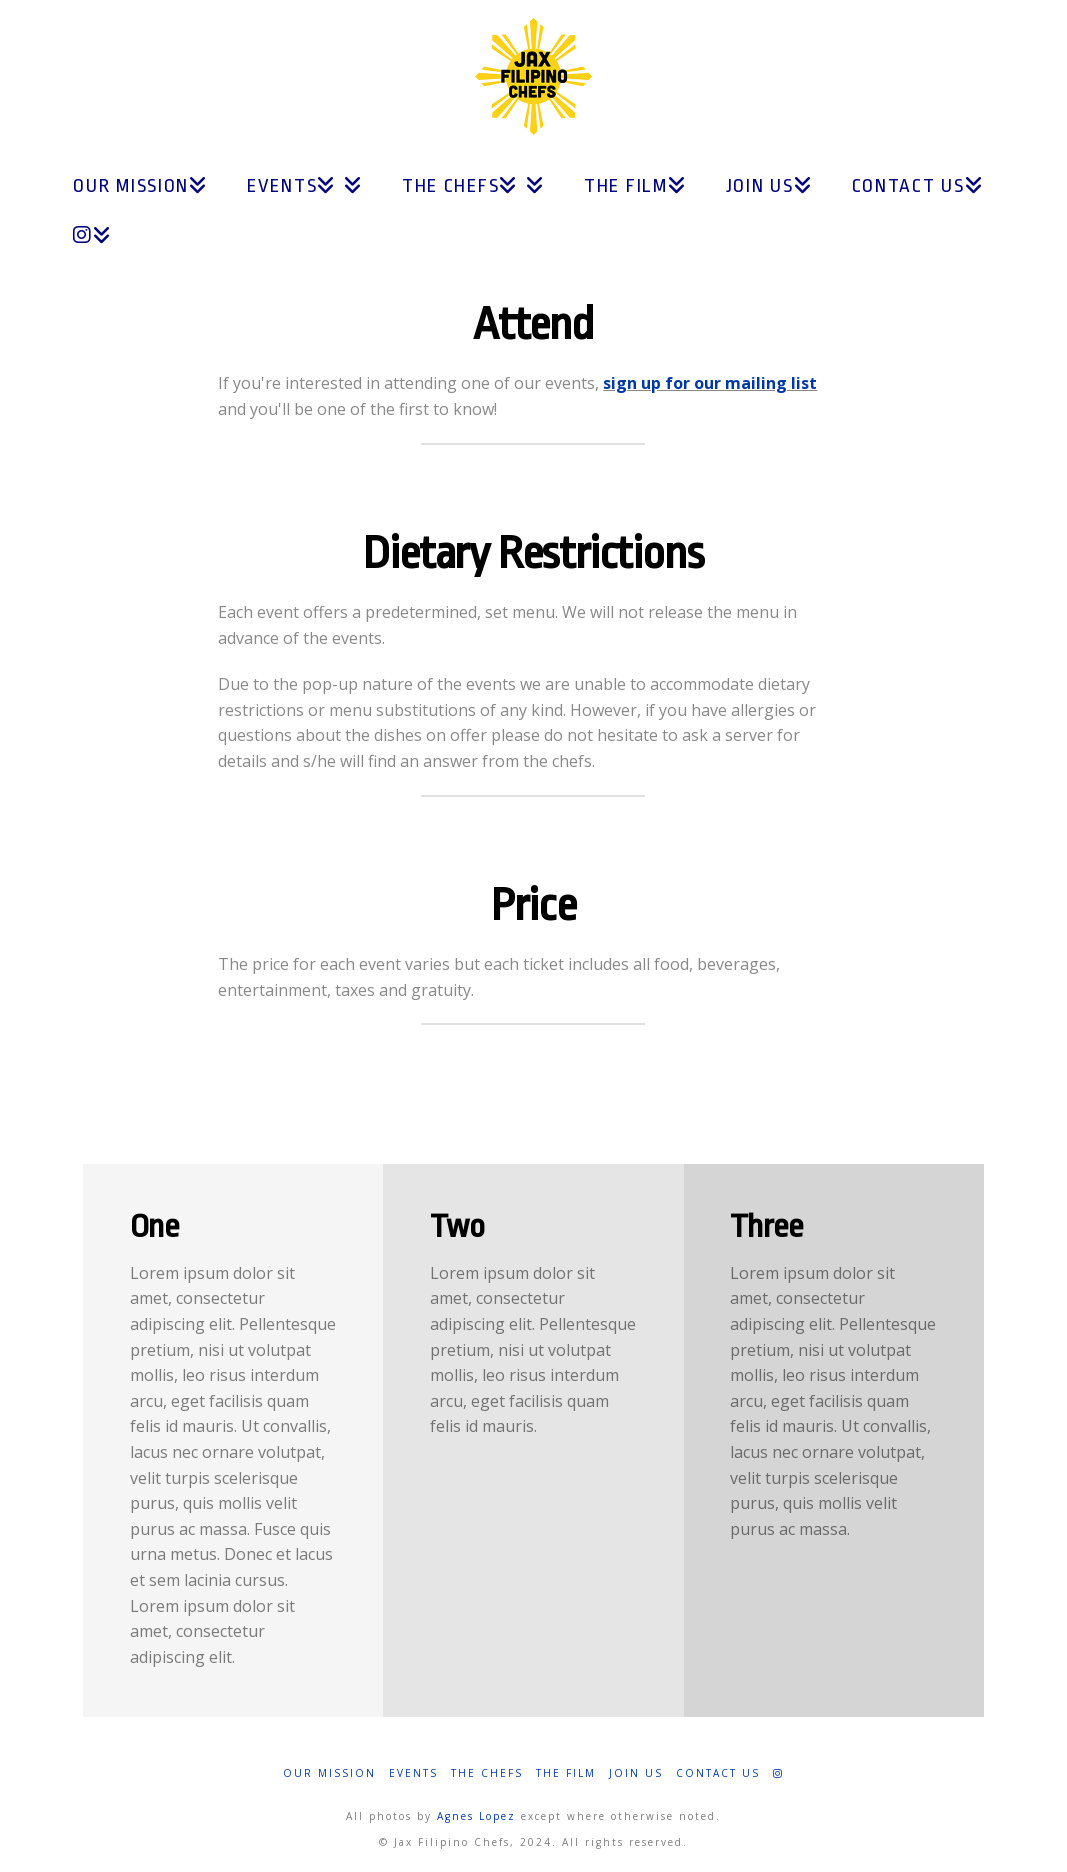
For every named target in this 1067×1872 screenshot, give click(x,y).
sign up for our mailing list (710, 383)
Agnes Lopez (476, 1816)
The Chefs (487, 1773)
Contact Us (718, 1773)
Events (413, 1773)
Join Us (636, 1773)
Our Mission (329, 1773)
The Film (566, 1773)
